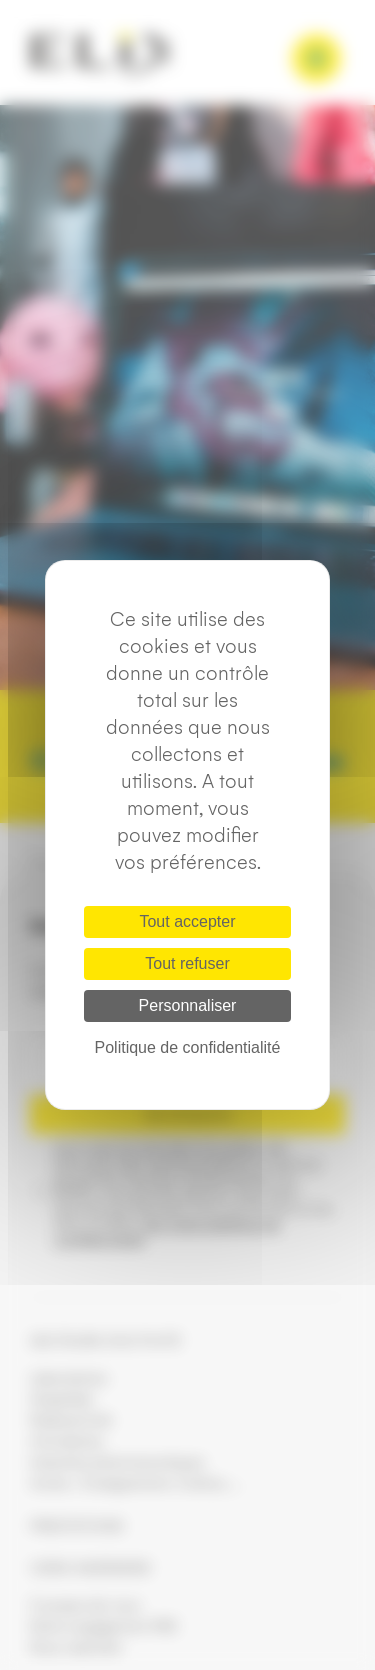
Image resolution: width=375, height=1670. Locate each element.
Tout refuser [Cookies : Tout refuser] (187, 963)
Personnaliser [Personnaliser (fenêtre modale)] (188, 1005)
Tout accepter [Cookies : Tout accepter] (187, 921)
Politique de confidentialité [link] (188, 1047)
